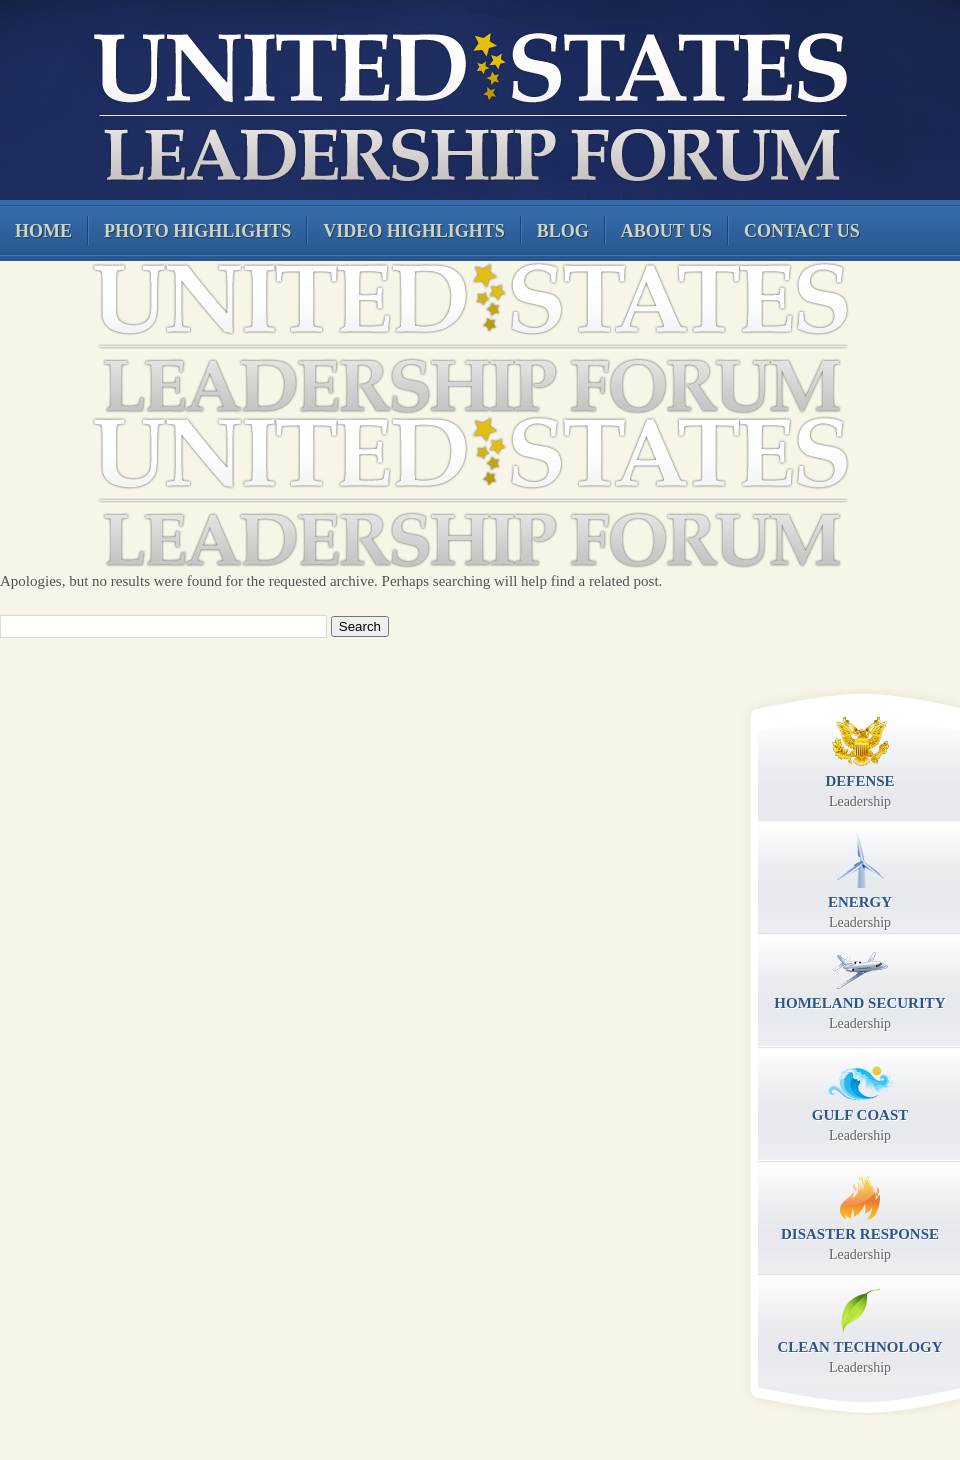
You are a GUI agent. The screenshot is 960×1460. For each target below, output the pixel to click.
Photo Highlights (197, 231)
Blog (563, 231)
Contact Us (802, 231)
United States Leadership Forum (467, 104)
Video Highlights (414, 231)
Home (43, 231)
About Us (666, 231)
